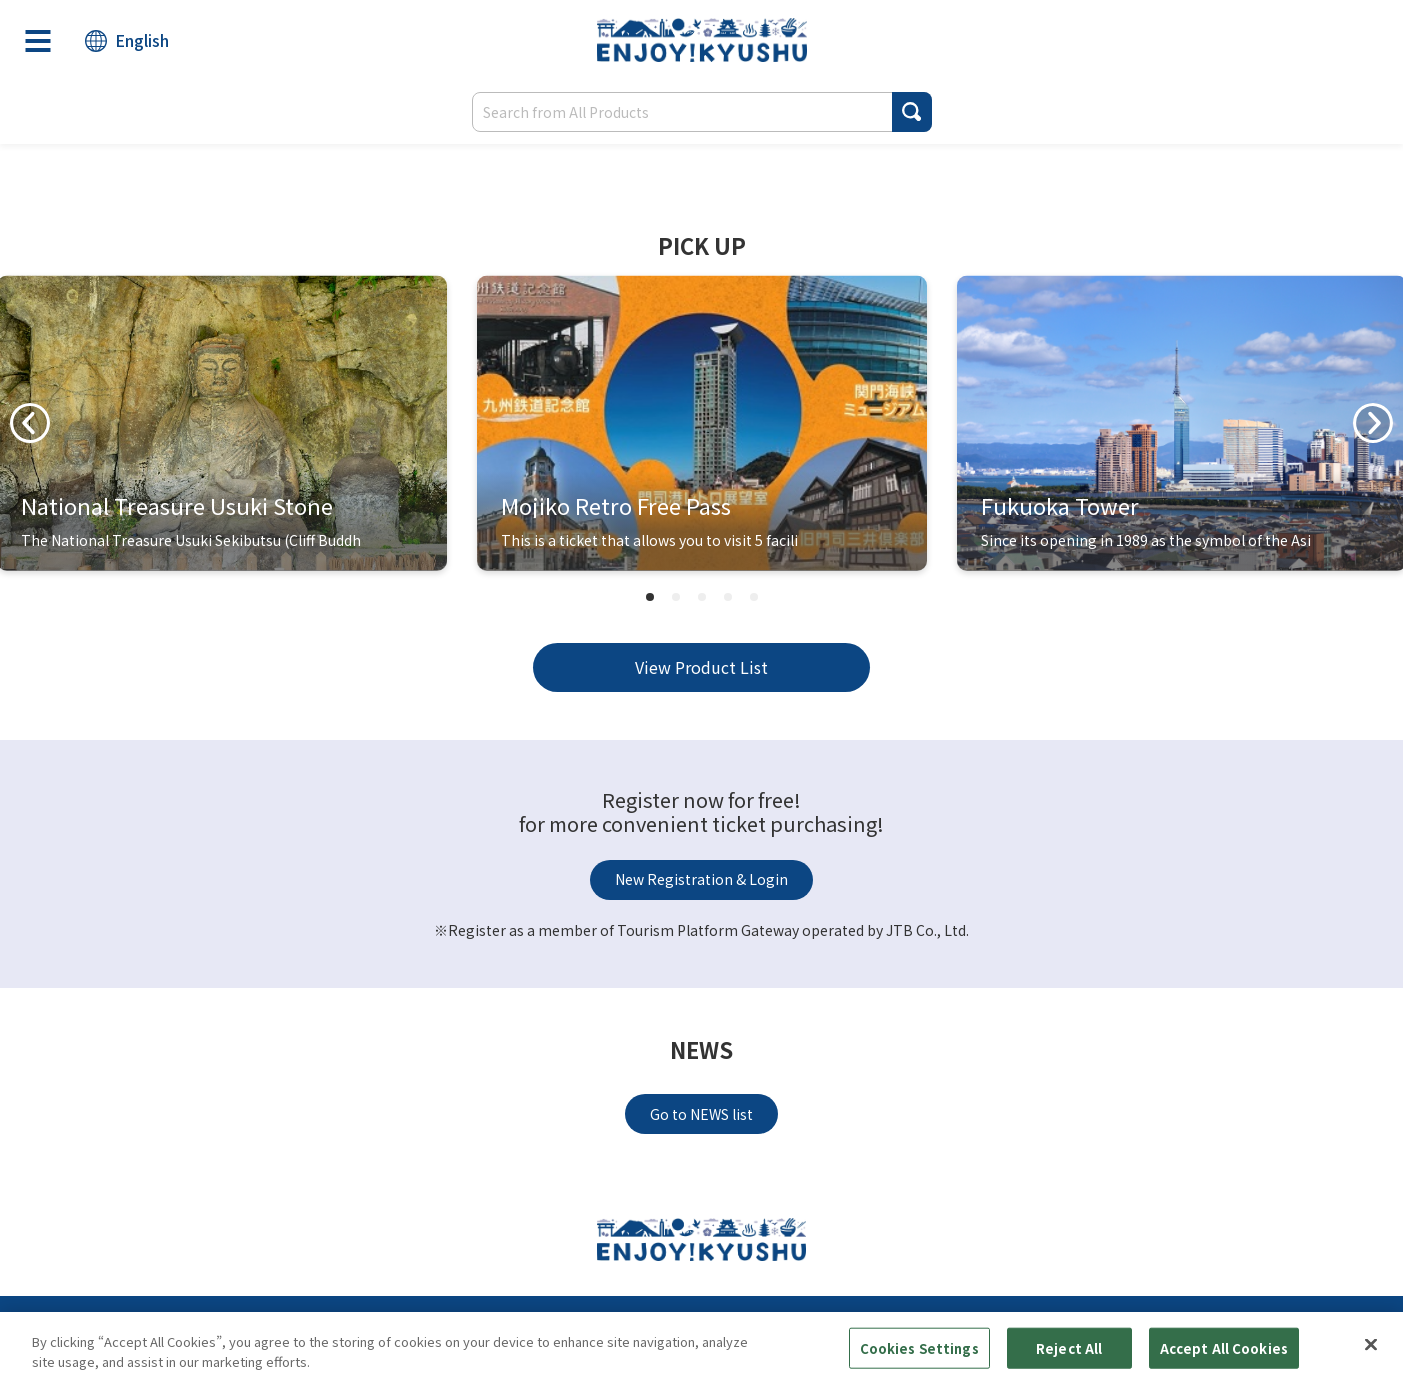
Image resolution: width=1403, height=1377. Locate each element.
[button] (912, 112)
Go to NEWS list (701, 1114)
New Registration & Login (701, 879)
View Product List (701, 667)
